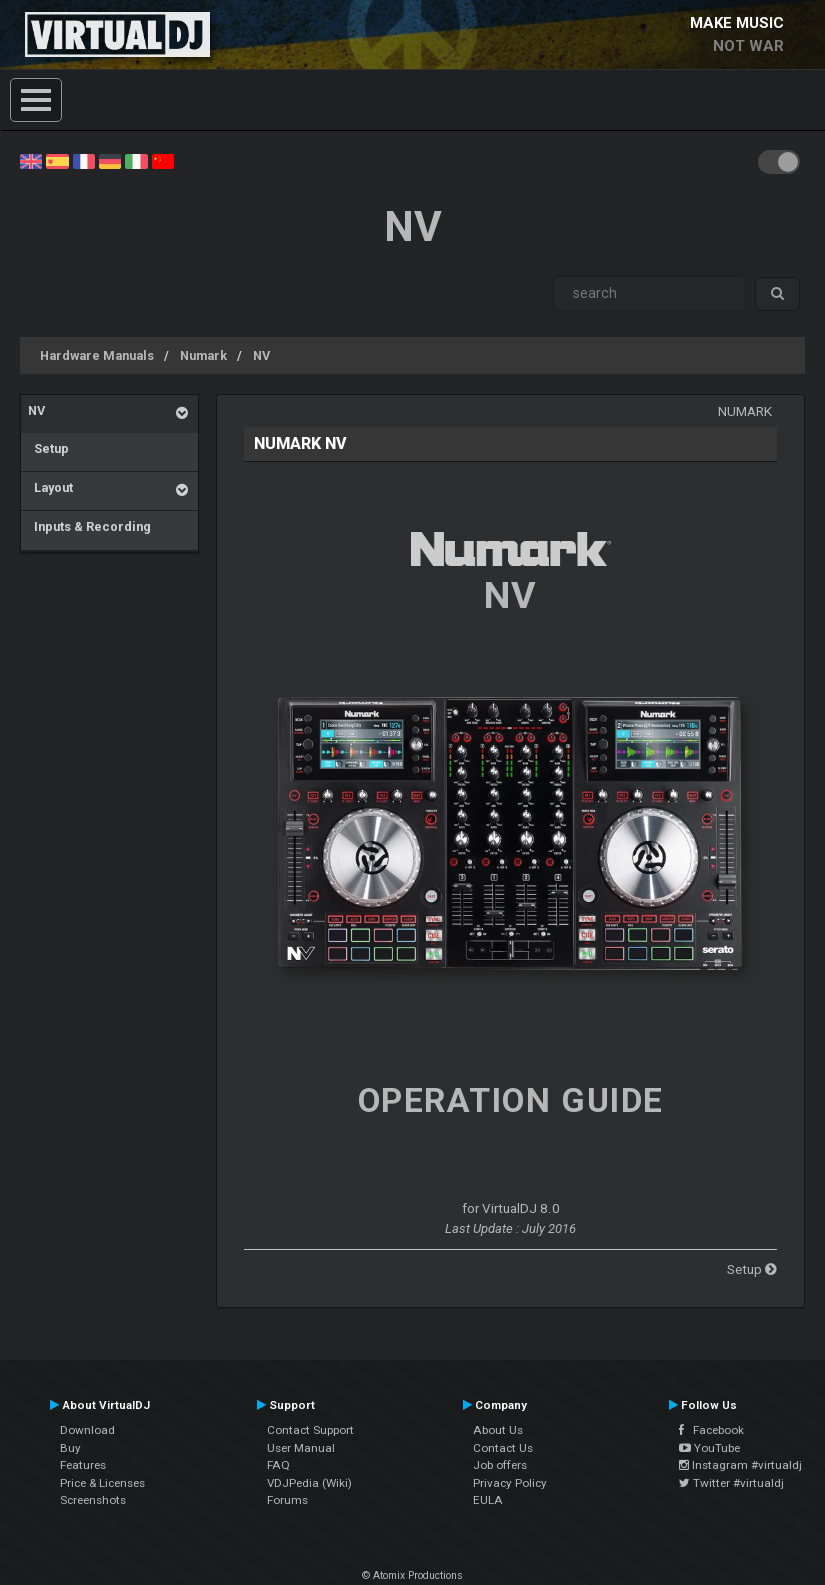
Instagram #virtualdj (740, 1465)
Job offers (500, 1465)
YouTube (709, 1448)
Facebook (711, 1430)
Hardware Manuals (97, 355)
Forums (287, 1500)
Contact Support (310, 1430)
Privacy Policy (510, 1483)
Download (87, 1430)
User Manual (301, 1448)
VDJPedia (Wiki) (309, 1483)
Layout (50, 487)
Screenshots (93, 1500)
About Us (498, 1430)
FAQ (278, 1465)
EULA (488, 1500)
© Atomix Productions (412, 1575)
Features (83, 1465)
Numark (203, 355)
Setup (48, 448)
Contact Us (503, 1448)
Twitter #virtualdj (731, 1483)
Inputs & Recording (89, 526)
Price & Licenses (102, 1483)
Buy (70, 1448)
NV (261, 355)
